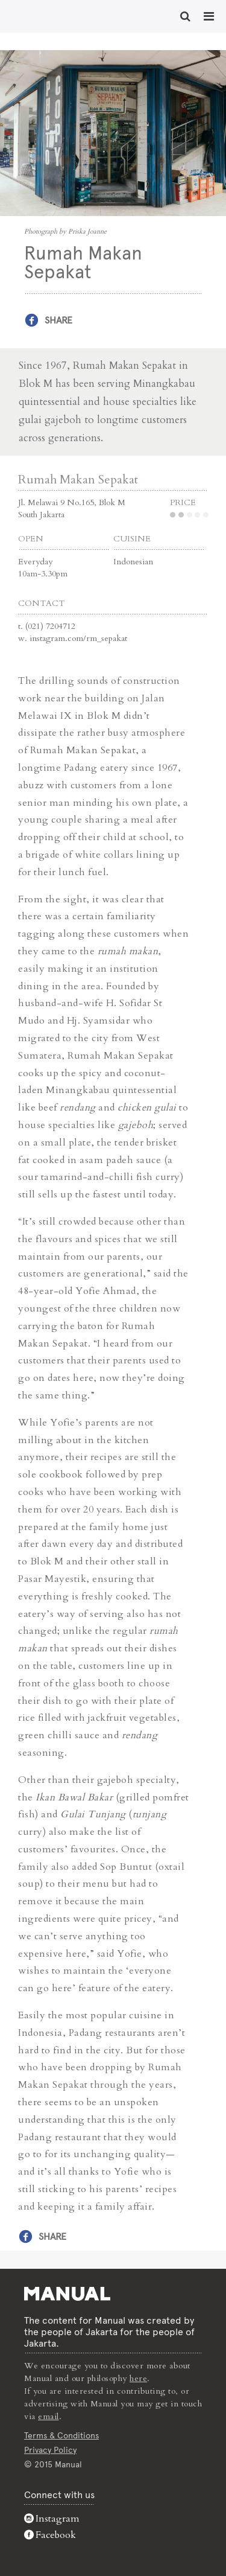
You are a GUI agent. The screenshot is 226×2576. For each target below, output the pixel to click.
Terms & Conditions (61, 2435)
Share (58, 320)
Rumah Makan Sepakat (78, 479)
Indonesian (133, 561)
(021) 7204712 (50, 626)
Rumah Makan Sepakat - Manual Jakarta (48, 15)
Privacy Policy (50, 2450)
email (48, 2416)
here (138, 2378)
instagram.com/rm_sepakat (78, 638)
